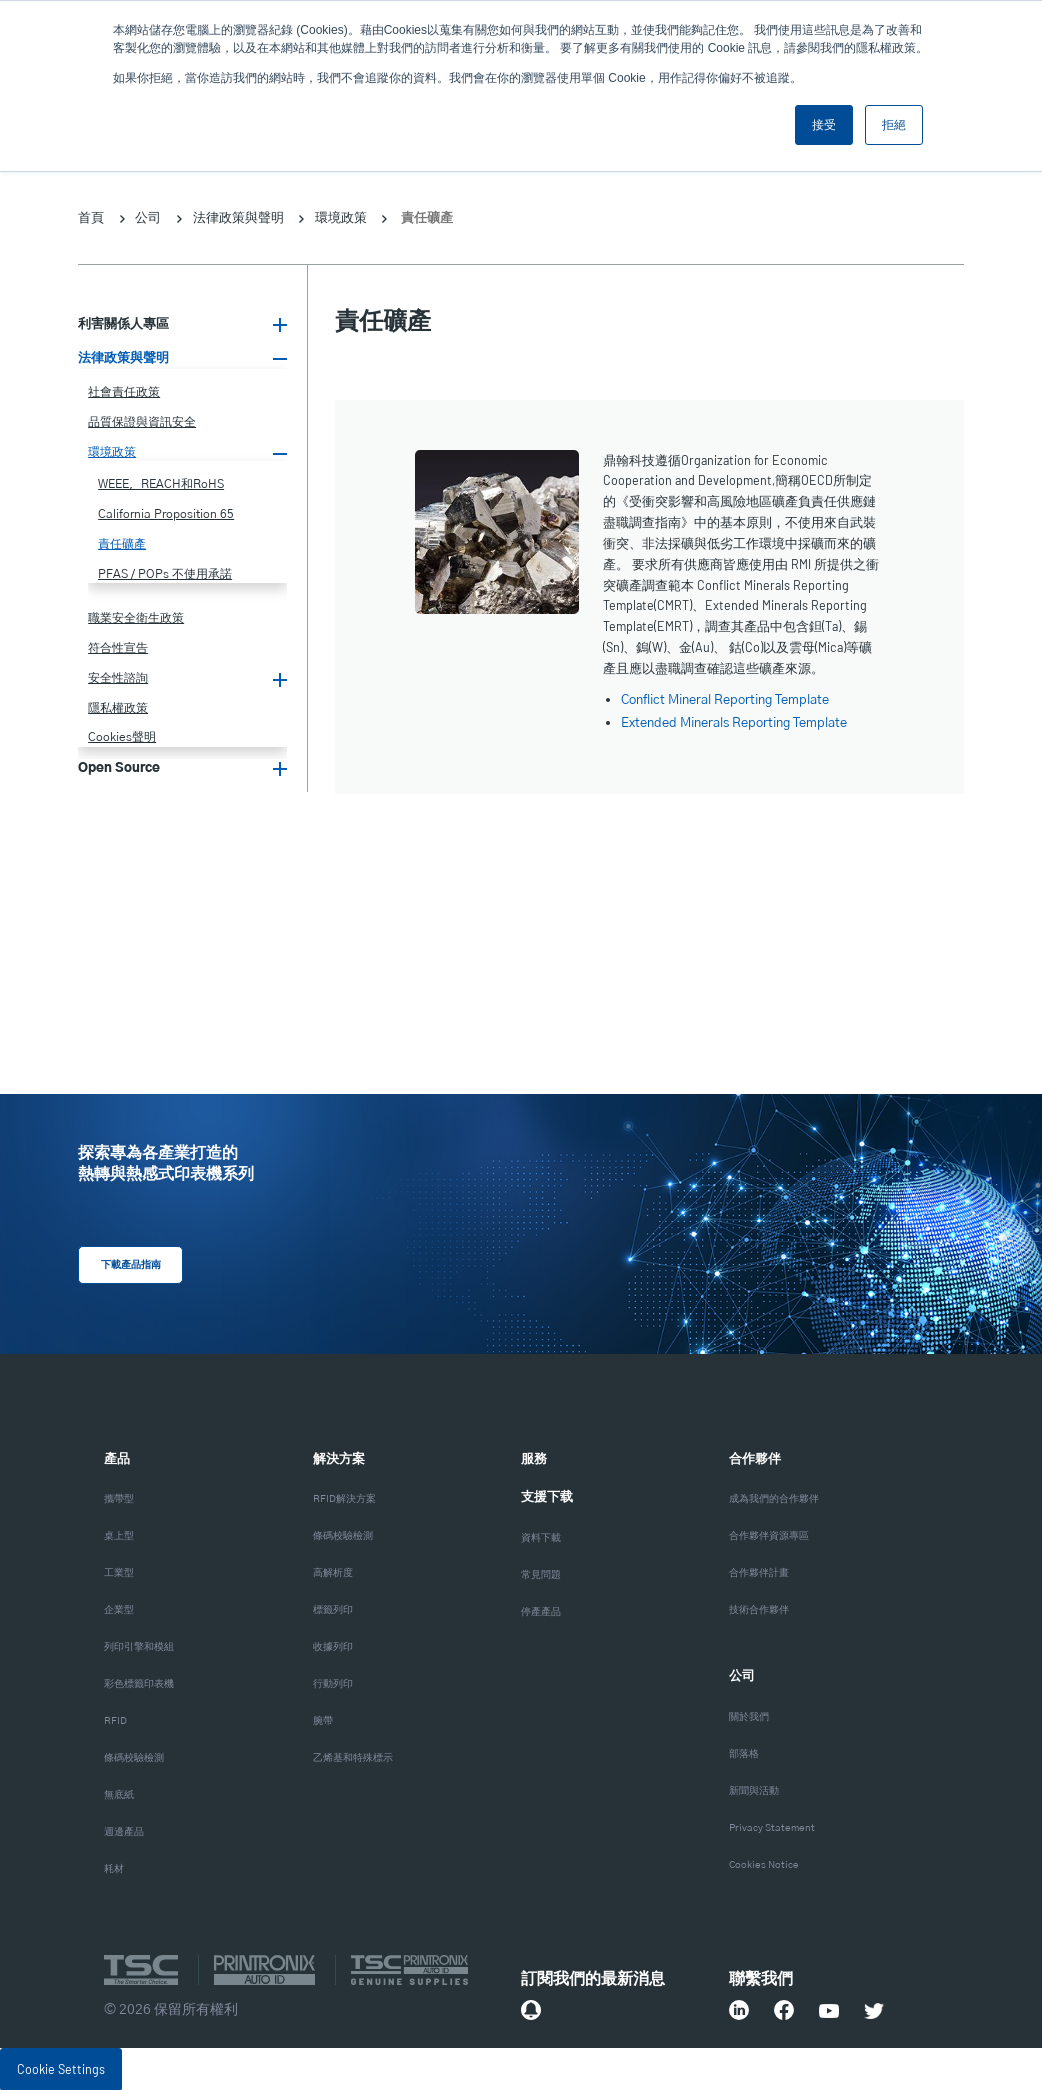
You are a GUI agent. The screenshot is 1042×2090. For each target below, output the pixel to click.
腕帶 (323, 1720)
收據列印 (333, 1646)
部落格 (744, 1753)
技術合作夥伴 (759, 1609)
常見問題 (541, 1574)
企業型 (119, 1609)
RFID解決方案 (344, 1498)
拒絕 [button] (894, 125)
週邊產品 (124, 1831)
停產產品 (541, 1611)
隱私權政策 (118, 708)
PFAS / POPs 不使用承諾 (165, 574)
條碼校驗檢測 (134, 1757)
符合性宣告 (118, 648)
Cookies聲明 (122, 737)
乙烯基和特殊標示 (353, 1757)
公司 (148, 217)
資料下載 (541, 1537)
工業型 (119, 1572)
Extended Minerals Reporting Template (734, 723)
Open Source (119, 768)
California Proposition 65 (166, 514)
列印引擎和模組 (139, 1646)
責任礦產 (122, 544)
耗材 (114, 1868)
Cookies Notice (764, 1864)
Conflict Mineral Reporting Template (725, 700)
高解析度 (333, 1572)
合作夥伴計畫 (759, 1572)
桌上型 (119, 1535)
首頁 (91, 217)
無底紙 (119, 1794)
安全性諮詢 (118, 678)
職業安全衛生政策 (136, 618)
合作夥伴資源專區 (769, 1535)
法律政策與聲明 (238, 217)
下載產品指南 (125, 1265)
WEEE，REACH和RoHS (161, 484)
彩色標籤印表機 (139, 1683)
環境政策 (341, 217)
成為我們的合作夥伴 (774, 1498)
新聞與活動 (754, 1790)
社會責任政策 (124, 392)
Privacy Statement (772, 1827)
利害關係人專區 (123, 324)
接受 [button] (824, 125)
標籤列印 (333, 1609)
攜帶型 (119, 1498)
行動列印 (333, 1683)
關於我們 (749, 1716)
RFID (115, 1720)
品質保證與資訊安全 (142, 422)
